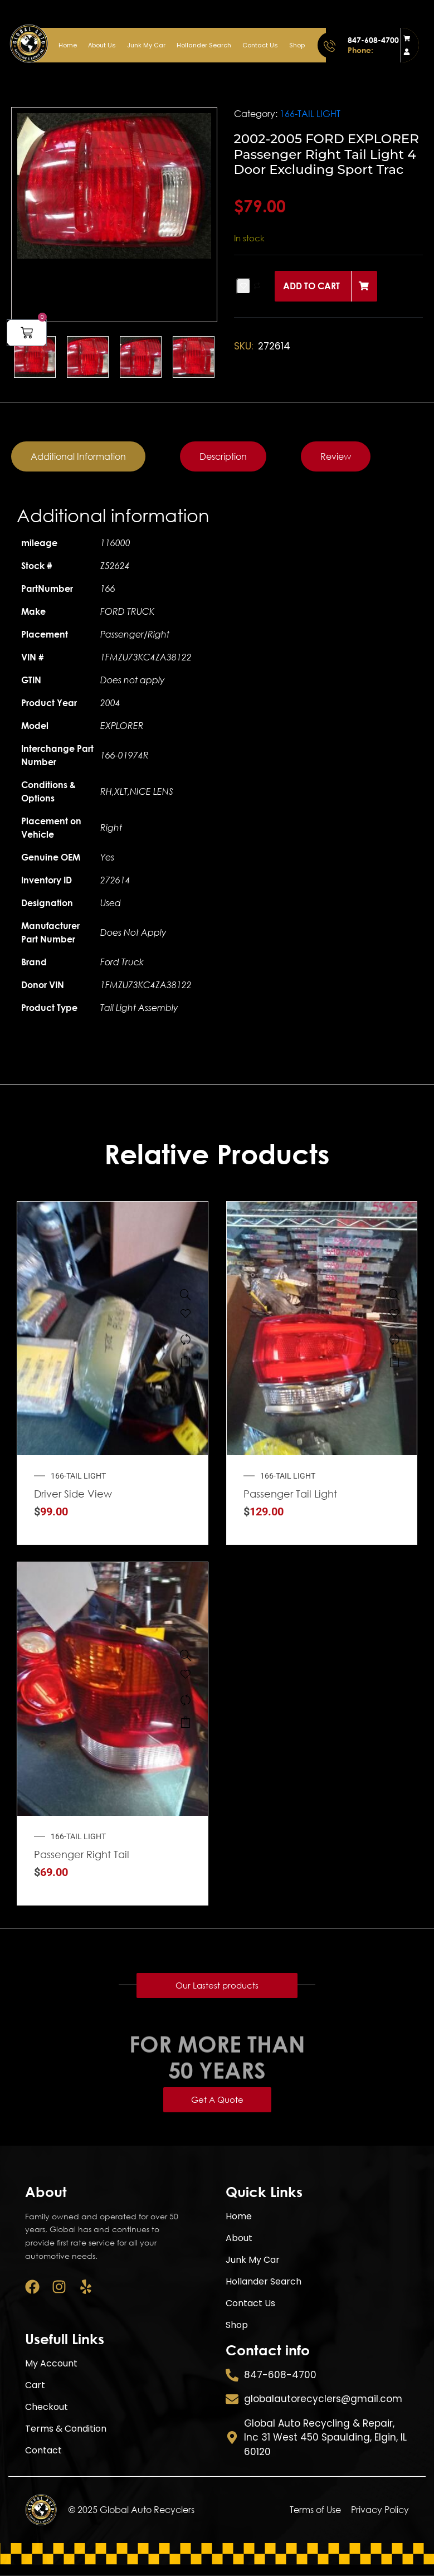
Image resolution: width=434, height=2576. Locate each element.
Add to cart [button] (185, 1361)
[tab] (78, 456)
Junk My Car (146, 45)
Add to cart (311, 285)
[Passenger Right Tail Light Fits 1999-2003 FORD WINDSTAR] (185, 1655)
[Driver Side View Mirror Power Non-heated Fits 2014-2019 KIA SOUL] (185, 1294)
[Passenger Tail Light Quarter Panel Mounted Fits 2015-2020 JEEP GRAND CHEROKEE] (394, 1294)
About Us (102, 45)
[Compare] (185, 1339)
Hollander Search (204, 45)
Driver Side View (73, 1494)
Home (67, 45)
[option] (114, 186)
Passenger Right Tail (81, 1854)
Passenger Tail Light (290, 1494)
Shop (297, 45)
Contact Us (260, 45)
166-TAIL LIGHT (310, 113)
